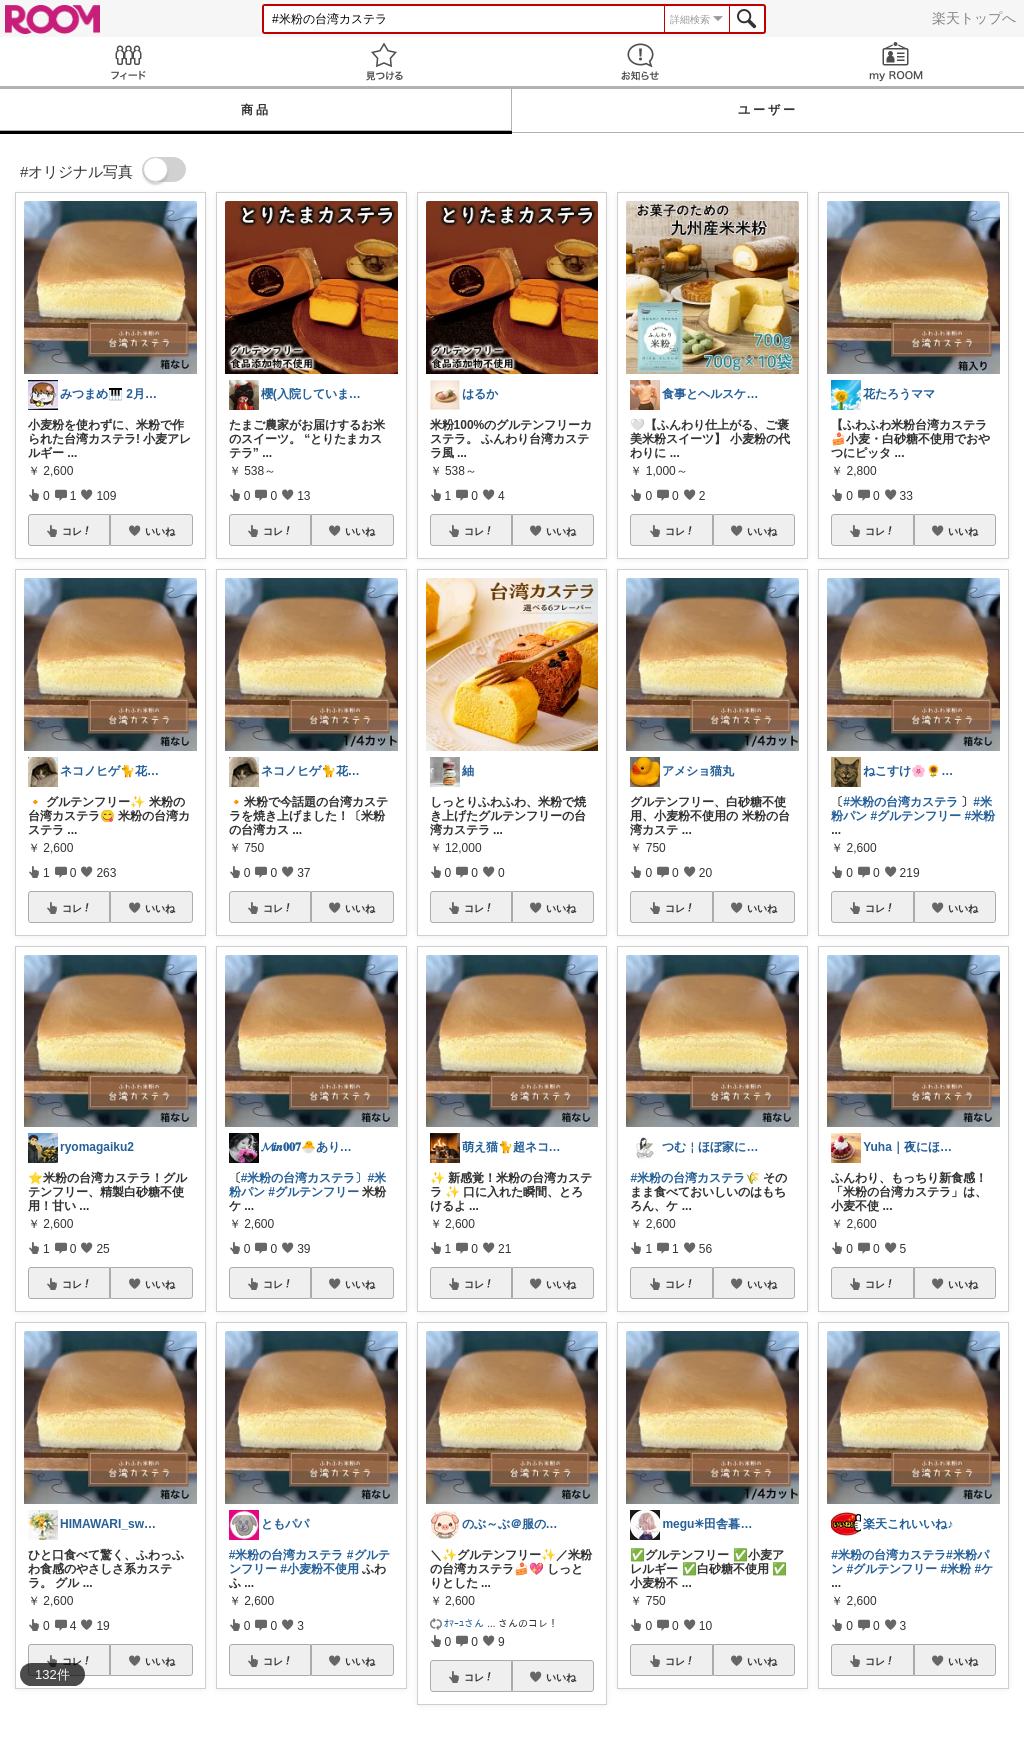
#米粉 (980, 816)
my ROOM (896, 61)
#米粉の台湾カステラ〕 (304, 1178)
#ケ (984, 1569)
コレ (77, 531)
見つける (384, 61)
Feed (128, 61)
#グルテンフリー (313, 1192)
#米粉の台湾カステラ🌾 (695, 1178)
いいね (160, 531)
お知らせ (640, 61)
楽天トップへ (974, 18)
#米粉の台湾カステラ (286, 1555)
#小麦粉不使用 (319, 1569)
